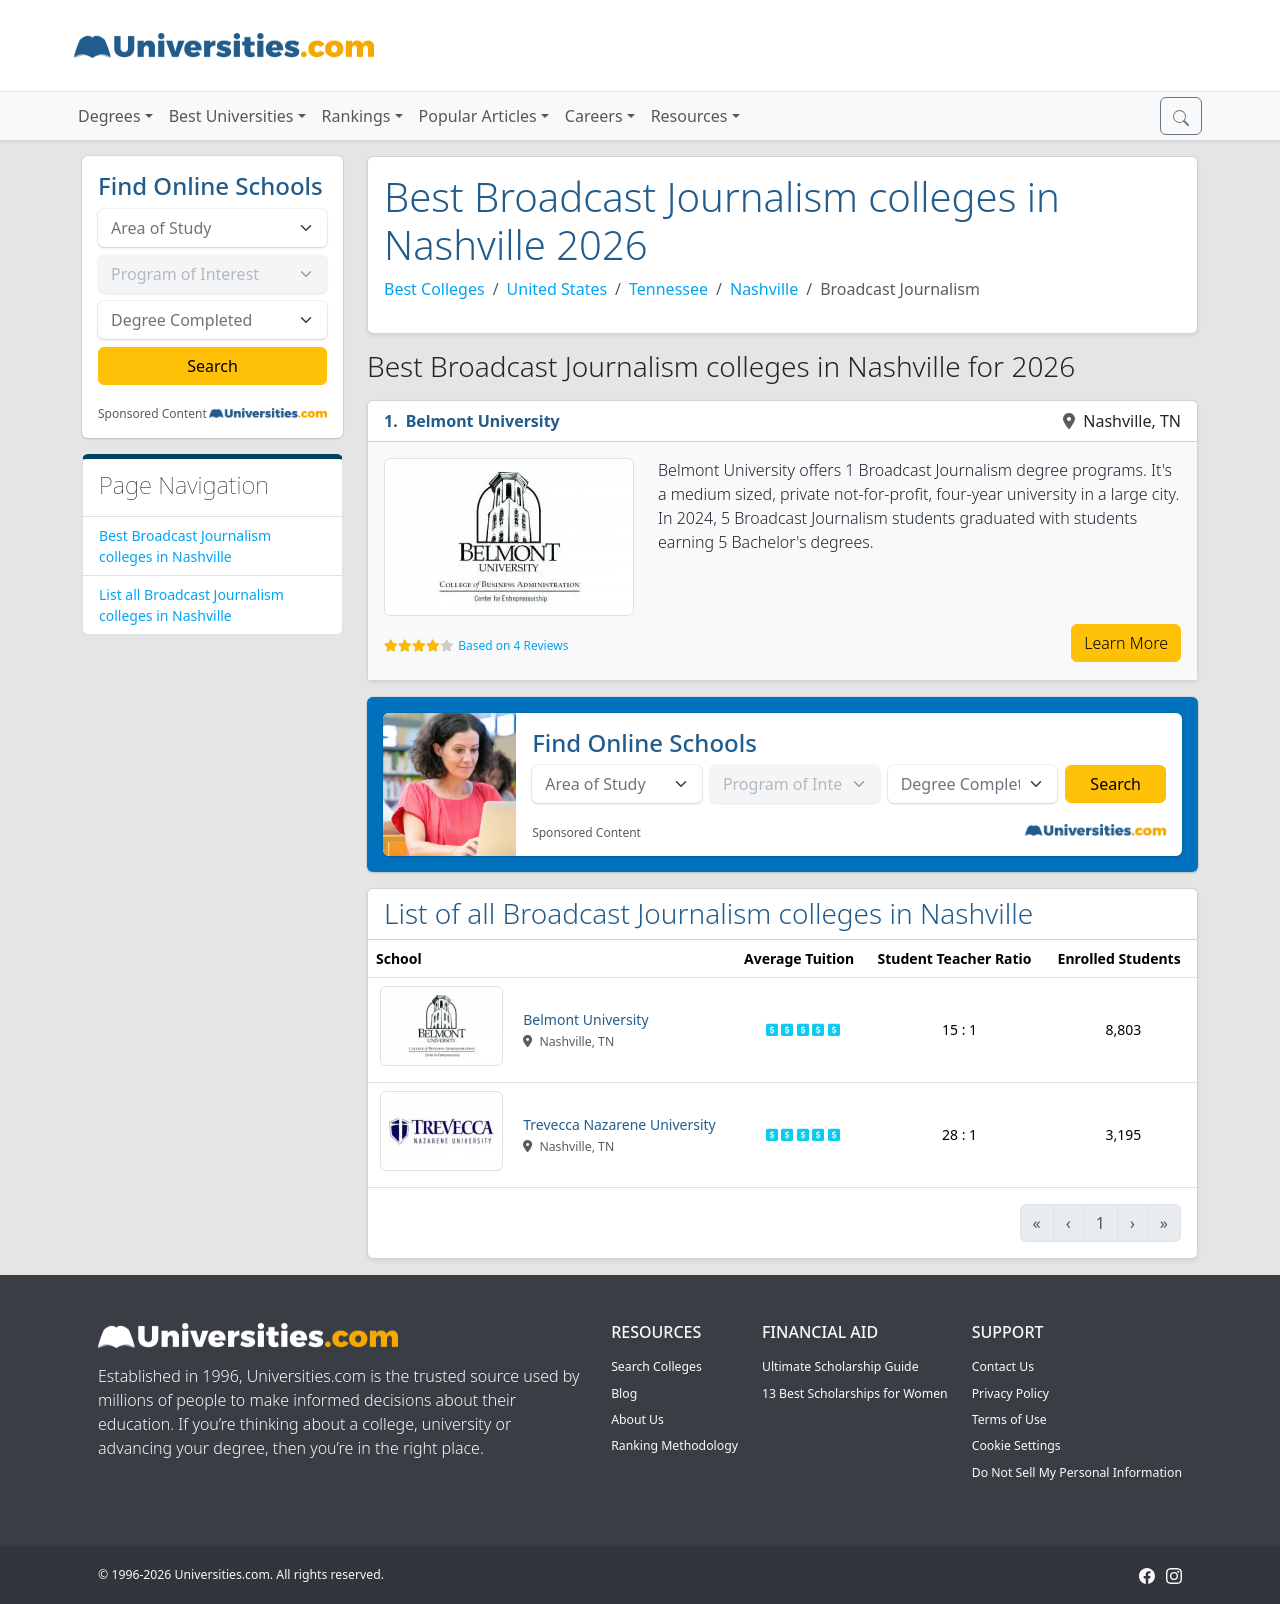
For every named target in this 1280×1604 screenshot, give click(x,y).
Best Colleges (434, 289)
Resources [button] (689, 116)
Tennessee (668, 289)
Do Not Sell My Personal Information (1077, 1472)
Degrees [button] (109, 116)
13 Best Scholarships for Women (855, 1393)
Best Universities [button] (231, 116)
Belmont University (483, 421)
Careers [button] (594, 116)
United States (557, 289)
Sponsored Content (152, 414)
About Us (637, 1419)
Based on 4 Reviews (513, 645)
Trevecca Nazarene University (619, 1124)
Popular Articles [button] (478, 116)
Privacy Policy (1010, 1393)
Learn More (1126, 643)
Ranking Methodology (674, 1445)
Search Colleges (656, 1366)
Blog (624, 1393)
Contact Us (1003, 1366)
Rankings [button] (356, 116)
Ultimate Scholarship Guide (840, 1366)
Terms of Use (1009, 1419)
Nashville (764, 289)
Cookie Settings (1016, 1445)
